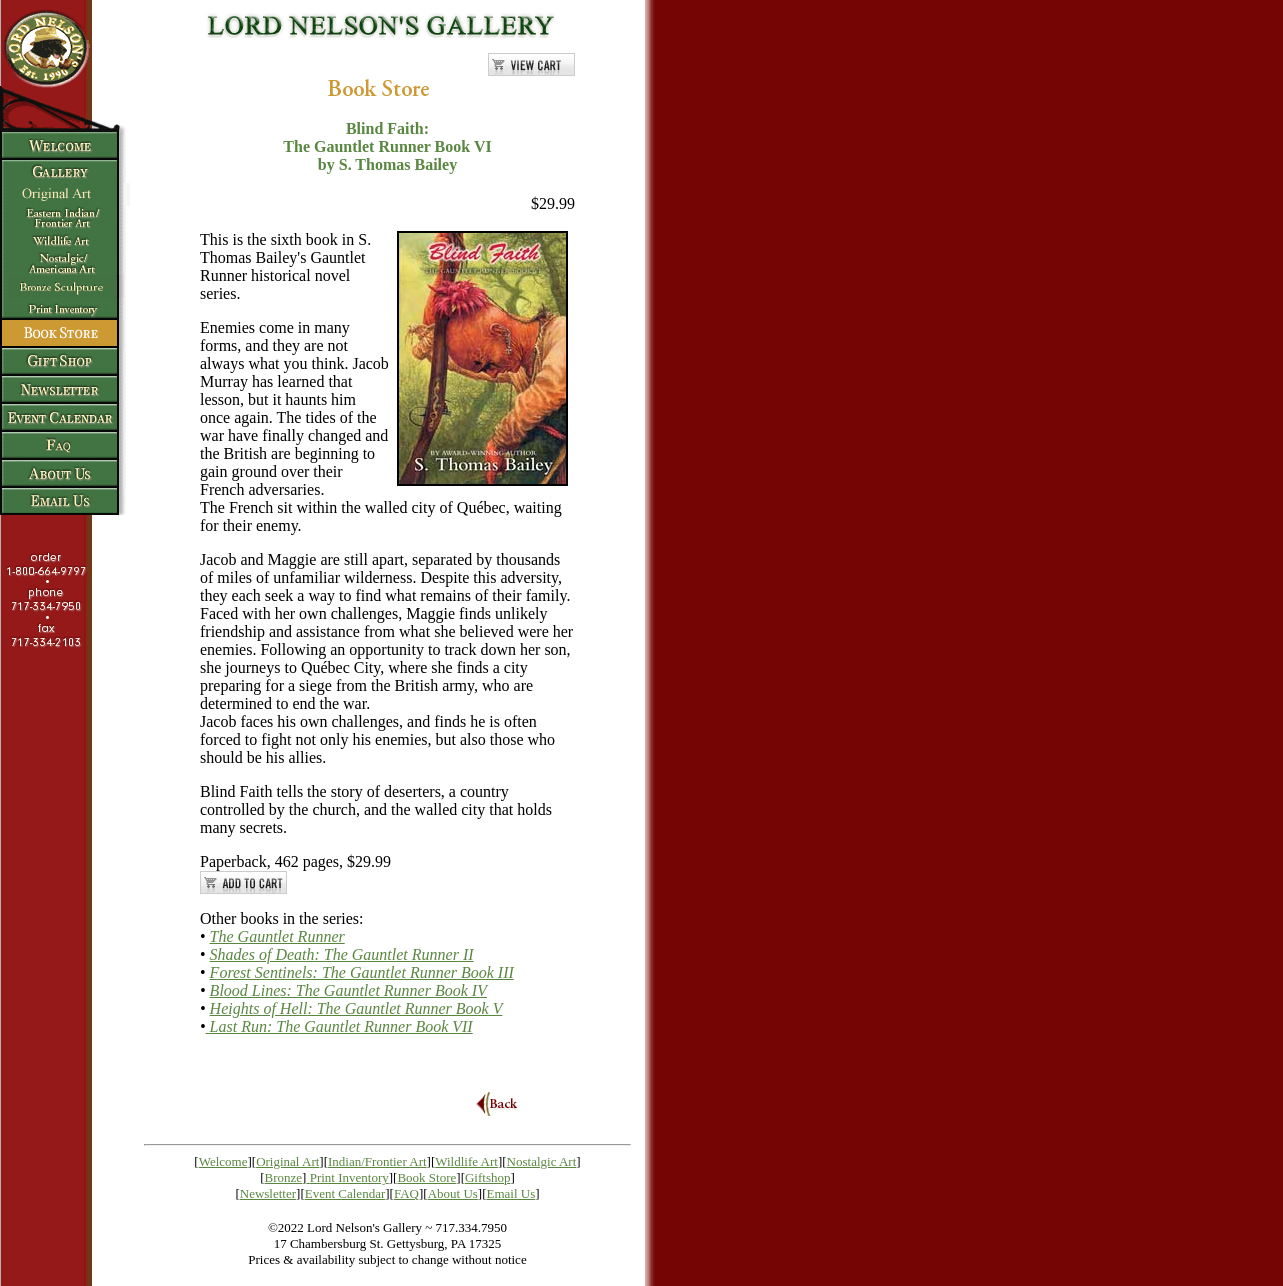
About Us (453, 1193)
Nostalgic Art (542, 1161)
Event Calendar (345, 1193)
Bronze (284, 1177)
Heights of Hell (356, 1008)
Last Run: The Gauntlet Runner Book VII (341, 1026)
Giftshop (488, 1177)
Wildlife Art (466, 1161)
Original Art (287, 1161)
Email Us (511, 1193)
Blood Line (348, 990)
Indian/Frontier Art (377, 1161)
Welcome (223, 1161)
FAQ (406, 1193)
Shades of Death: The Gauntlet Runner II (342, 954)
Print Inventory (349, 1177)
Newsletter (268, 1193)
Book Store (426, 1177)
